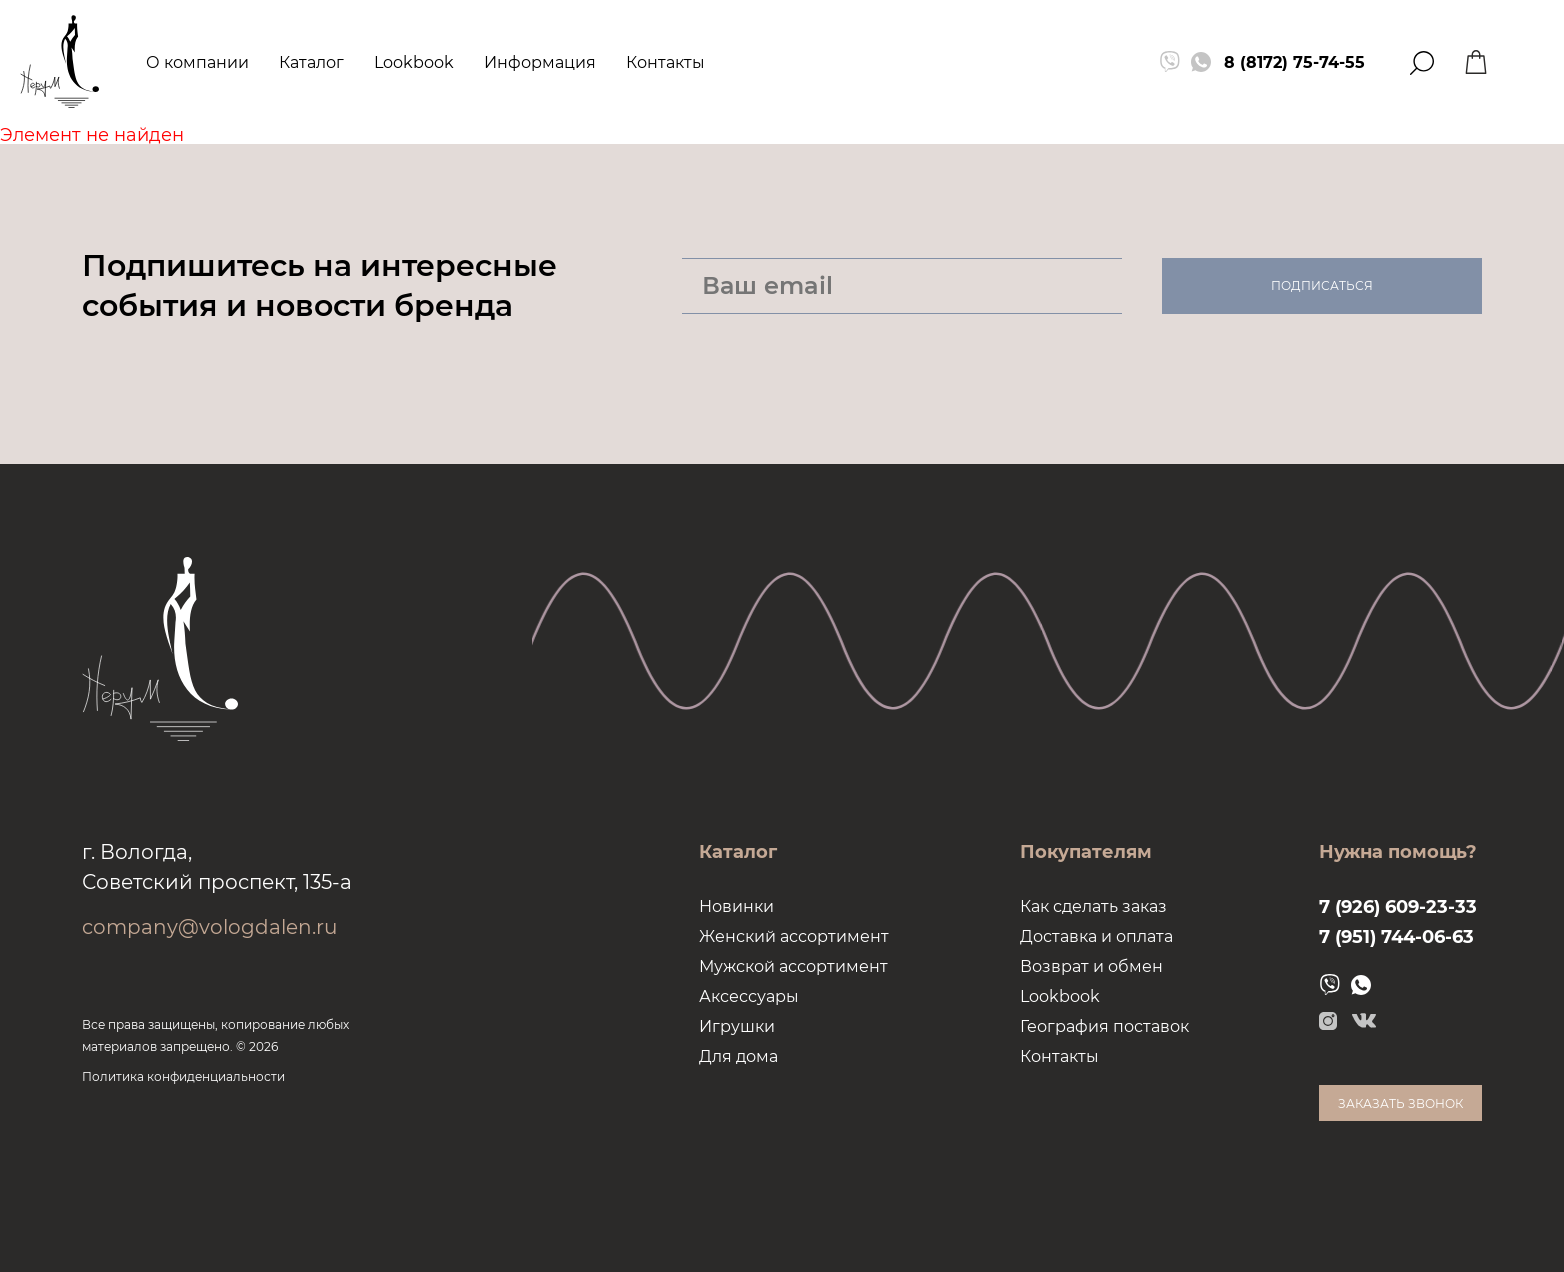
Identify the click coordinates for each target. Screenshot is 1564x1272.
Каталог (311, 62)
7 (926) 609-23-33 (1398, 907)
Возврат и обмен (1091, 966)
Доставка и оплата (1096, 936)
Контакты (665, 62)
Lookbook (414, 62)
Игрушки (737, 1026)
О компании (197, 62)
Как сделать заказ (1093, 906)
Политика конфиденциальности (183, 1076)
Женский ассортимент (794, 936)
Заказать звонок (1400, 1103)
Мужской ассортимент (793, 966)
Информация (540, 62)
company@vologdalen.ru (209, 927)
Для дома (738, 1056)
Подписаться (1322, 285)
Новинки (736, 906)
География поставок (1104, 1026)
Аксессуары (749, 996)
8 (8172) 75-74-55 (1294, 62)
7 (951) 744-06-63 (1396, 937)
